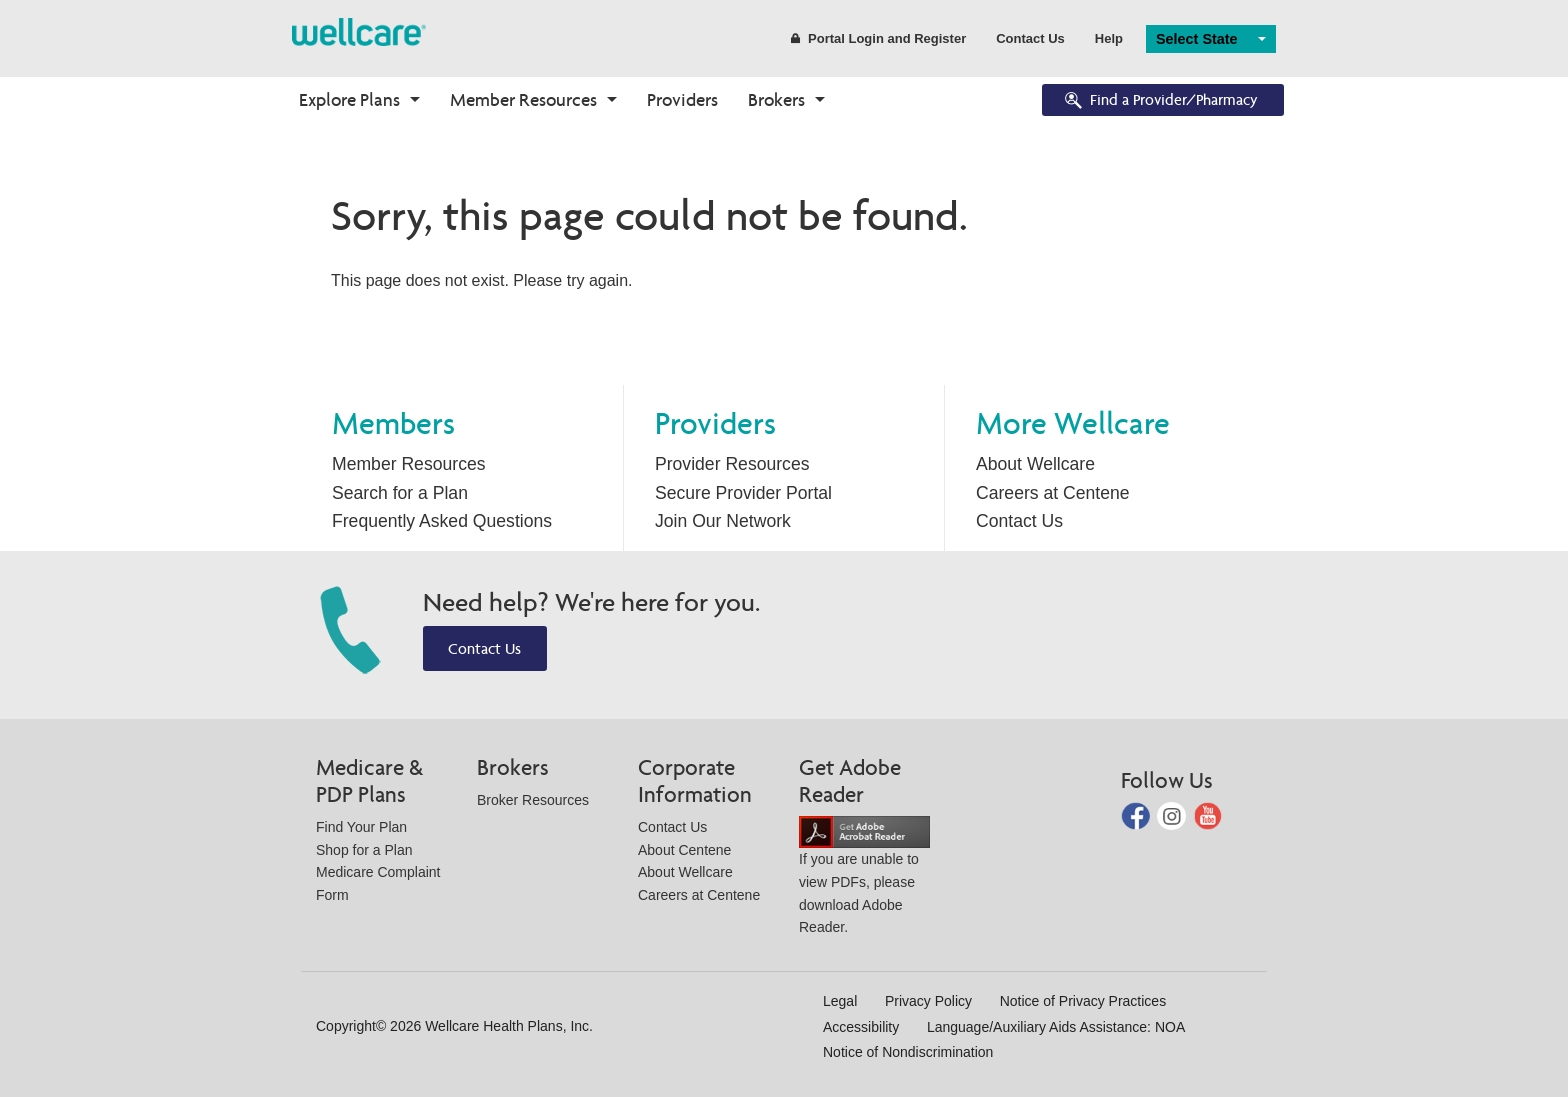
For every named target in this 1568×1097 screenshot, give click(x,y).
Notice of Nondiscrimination (908, 1052)
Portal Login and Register (878, 38)
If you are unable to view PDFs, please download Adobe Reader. (864, 879)
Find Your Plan (361, 827)
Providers (682, 99)
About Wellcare (1035, 464)
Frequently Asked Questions (442, 521)
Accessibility (861, 1027)
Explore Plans (349, 99)
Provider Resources (732, 464)
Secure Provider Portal (743, 493)
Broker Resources (533, 800)
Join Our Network (723, 521)
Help (1109, 38)
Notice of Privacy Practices (1083, 1001)
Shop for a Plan (364, 850)
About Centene (684, 850)
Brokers (776, 99)
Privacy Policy (928, 1001)
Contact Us (1030, 38)
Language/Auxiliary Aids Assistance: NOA (1056, 1027)
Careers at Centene (1053, 493)
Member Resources (523, 99)
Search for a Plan (400, 493)
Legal (840, 1001)
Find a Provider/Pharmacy (1160, 101)
